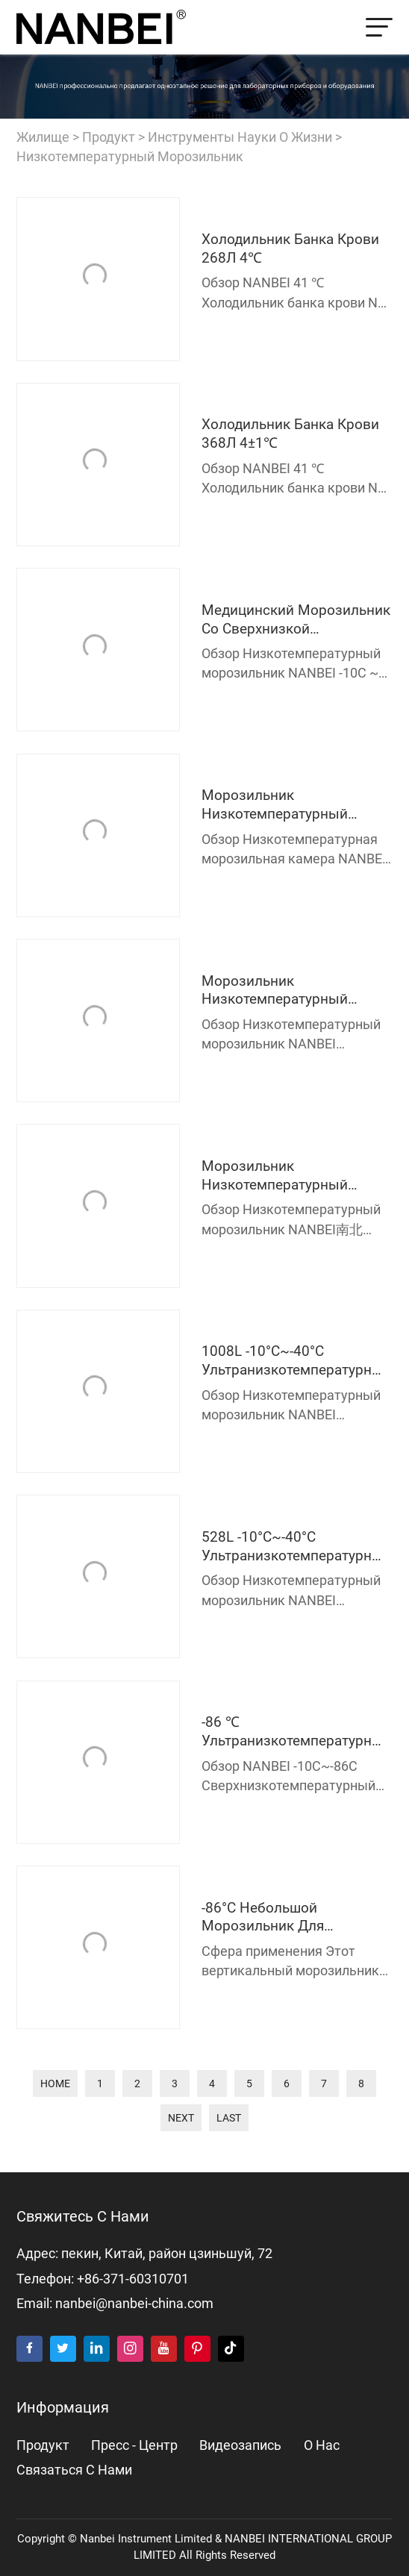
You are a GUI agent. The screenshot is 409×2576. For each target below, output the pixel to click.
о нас (322, 2445)
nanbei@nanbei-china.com (134, 2303)
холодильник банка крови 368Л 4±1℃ (290, 433)
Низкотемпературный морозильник (129, 156)
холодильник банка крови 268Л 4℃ (290, 248)
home (55, 2083)
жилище (42, 137)
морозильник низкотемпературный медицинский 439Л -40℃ (286, 990)
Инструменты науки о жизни (240, 137)
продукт (108, 137)
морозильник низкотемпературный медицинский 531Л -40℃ (286, 1175)
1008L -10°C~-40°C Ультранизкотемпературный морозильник (296, 1360)
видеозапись (240, 2445)
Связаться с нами (74, 2470)
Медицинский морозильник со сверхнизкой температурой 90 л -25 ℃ (296, 619)
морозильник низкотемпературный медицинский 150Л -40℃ (286, 805)
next (181, 2118)
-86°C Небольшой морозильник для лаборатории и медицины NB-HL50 (291, 1917)
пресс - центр (134, 2445)
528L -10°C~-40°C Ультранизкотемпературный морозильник (296, 1546)
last (228, 2118)
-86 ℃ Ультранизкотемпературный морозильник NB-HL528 (296, 1731)
